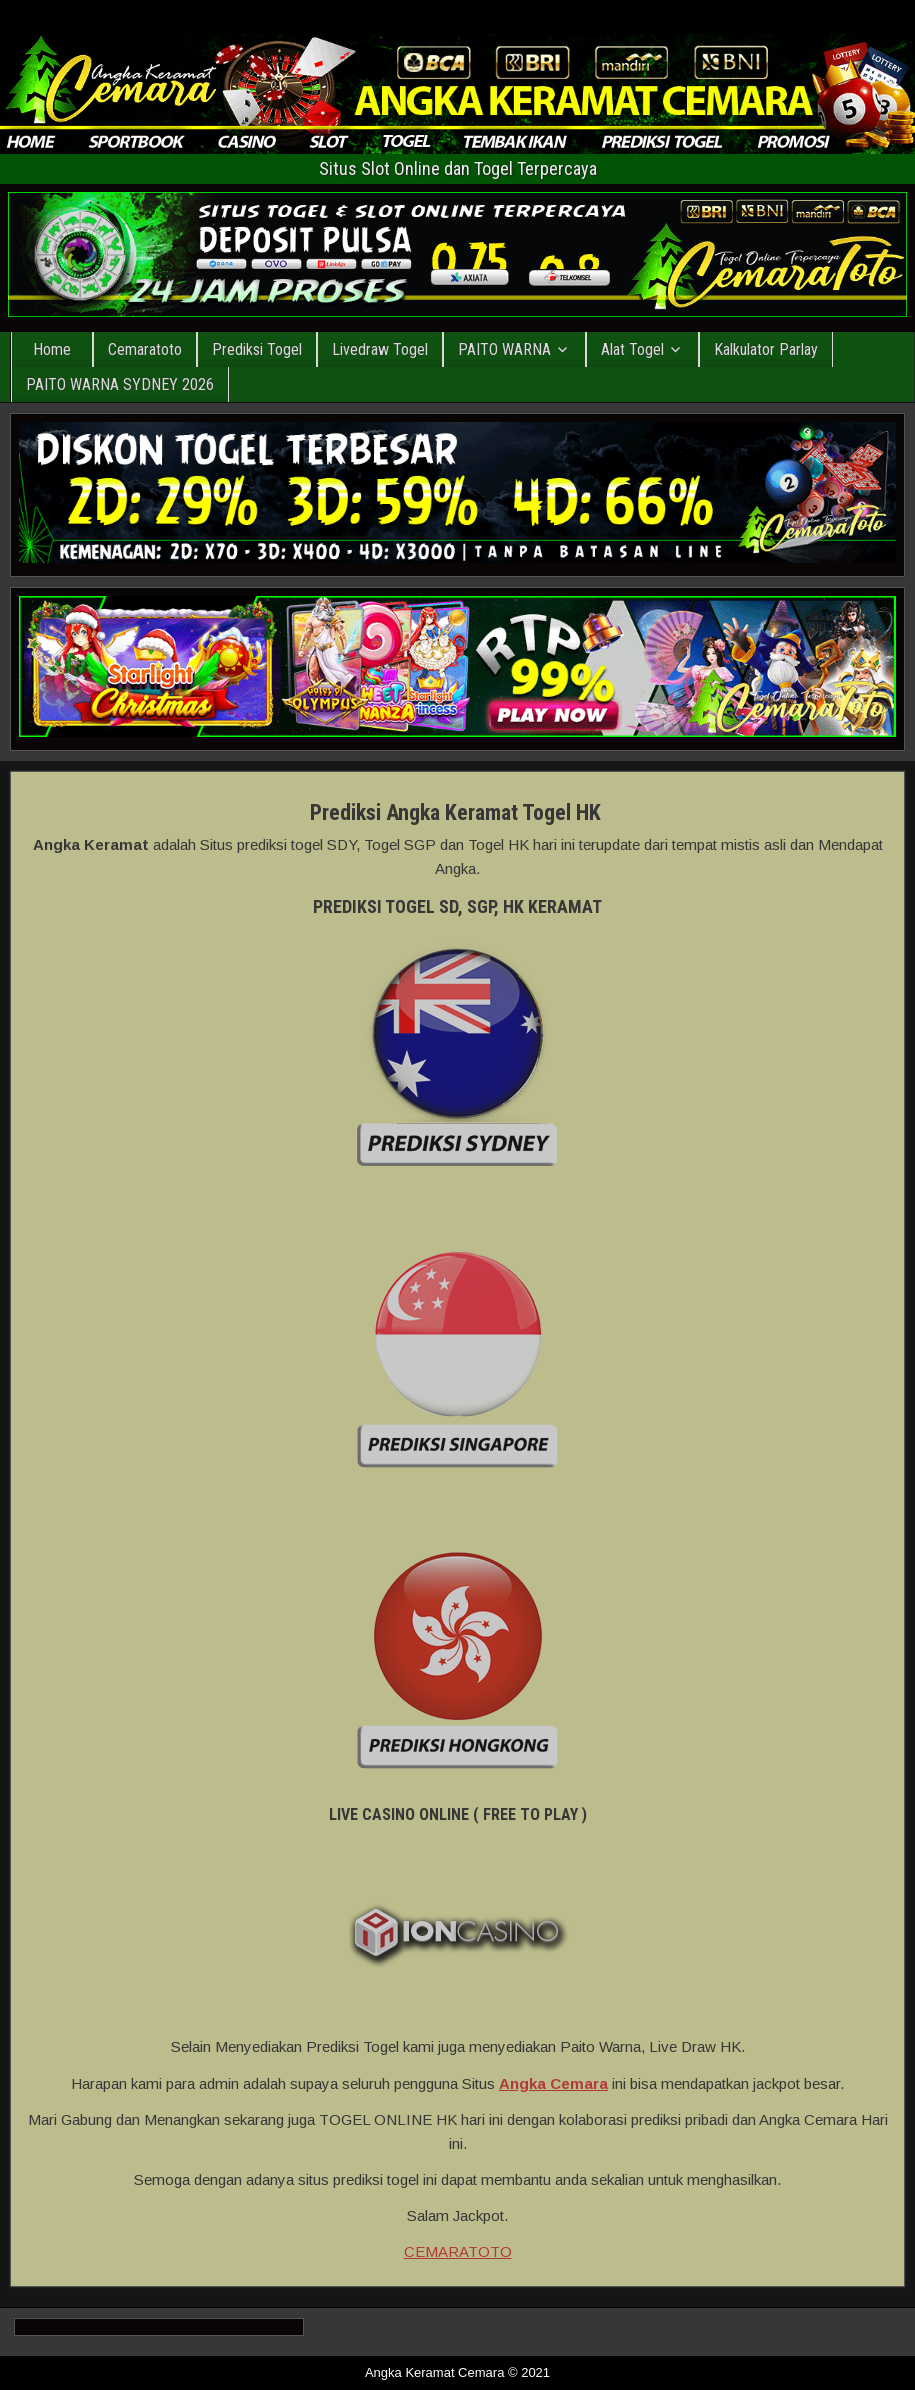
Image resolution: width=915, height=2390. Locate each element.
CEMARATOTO (458, 2251)
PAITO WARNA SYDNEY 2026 (120, 384)
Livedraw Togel (380, 349)
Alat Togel (632, 349)
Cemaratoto (145, 349)
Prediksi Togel (257, 349)
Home (52, 349)
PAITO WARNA (504, 349)
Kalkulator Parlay (766, 349)
